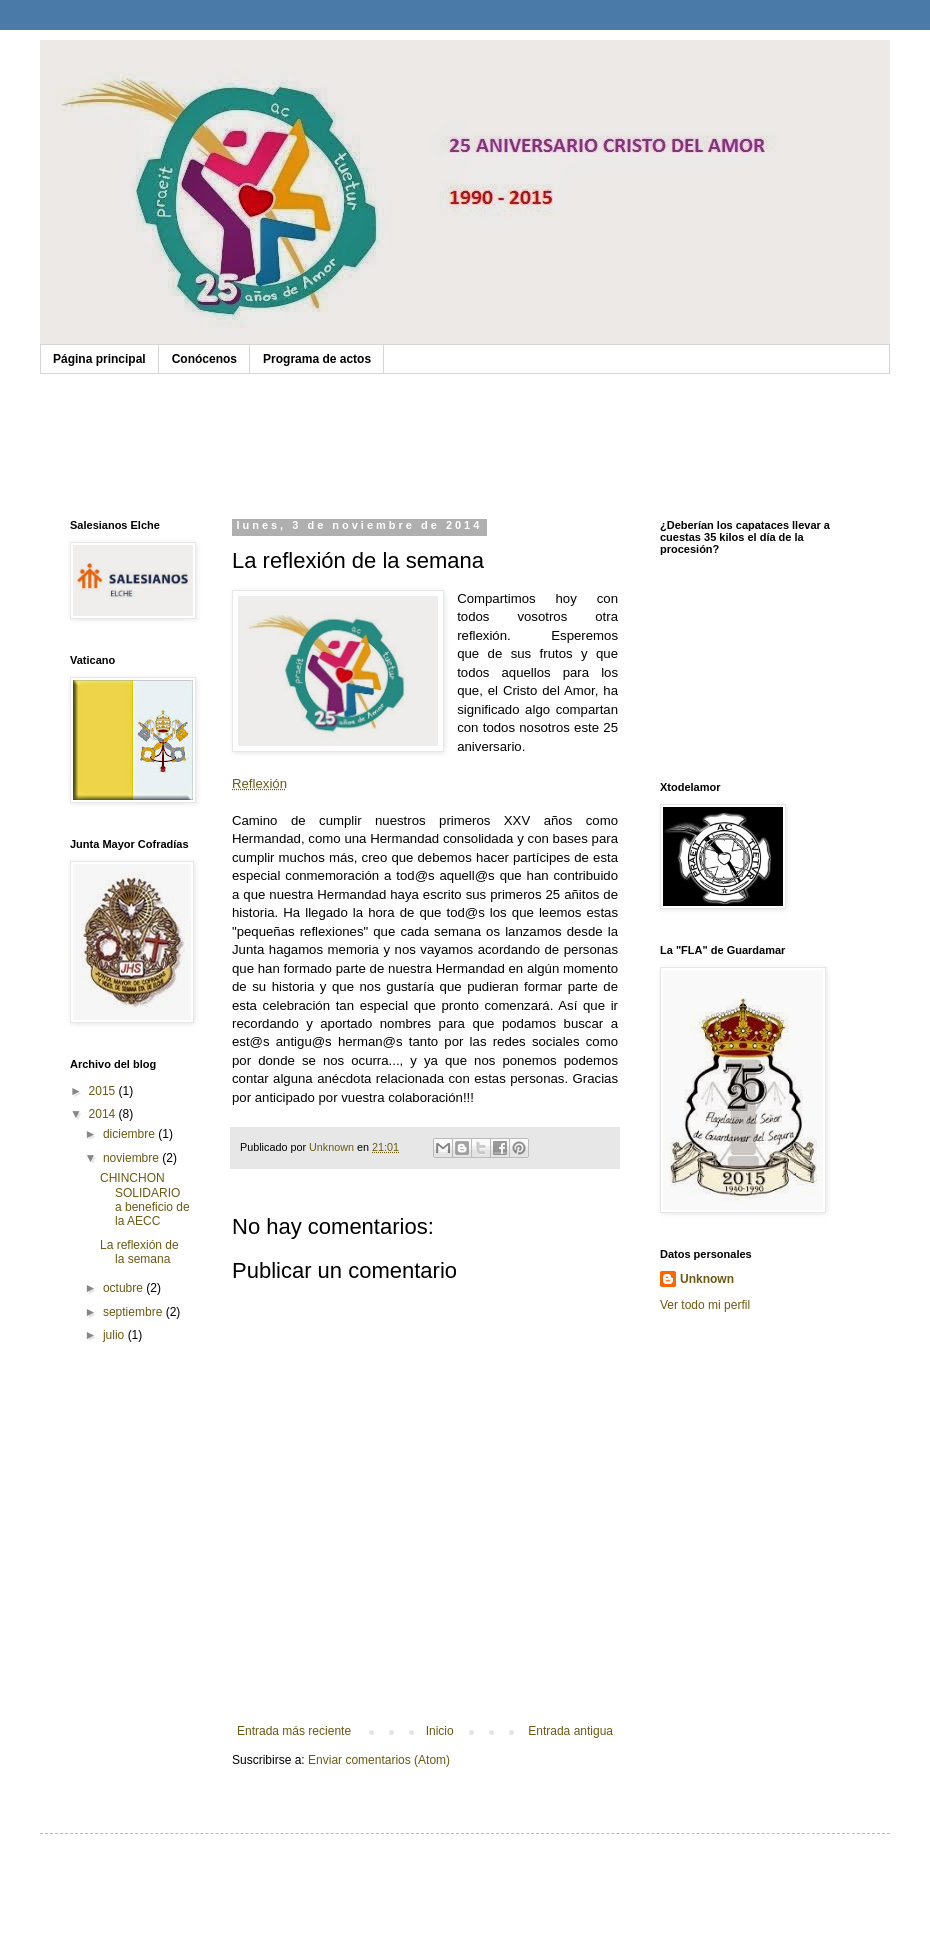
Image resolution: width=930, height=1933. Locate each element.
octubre (124, 1288)
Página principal (99, 359)
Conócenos (204, 359)
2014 (104, 1114)
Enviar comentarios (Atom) (379, 1760)
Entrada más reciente (294, 1731)
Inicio (440, 1731)
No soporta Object (465, 441)
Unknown (707, 1279)
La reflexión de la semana (139, 1252)
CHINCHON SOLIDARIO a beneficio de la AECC (145, 1199)
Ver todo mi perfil (705, 1305)
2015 (104, 1091)
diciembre (130, 1134)
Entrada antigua (570, 1731)
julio (115, 1335)
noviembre (132, 1158)
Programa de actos (317, 359)
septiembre (134, 1312)
